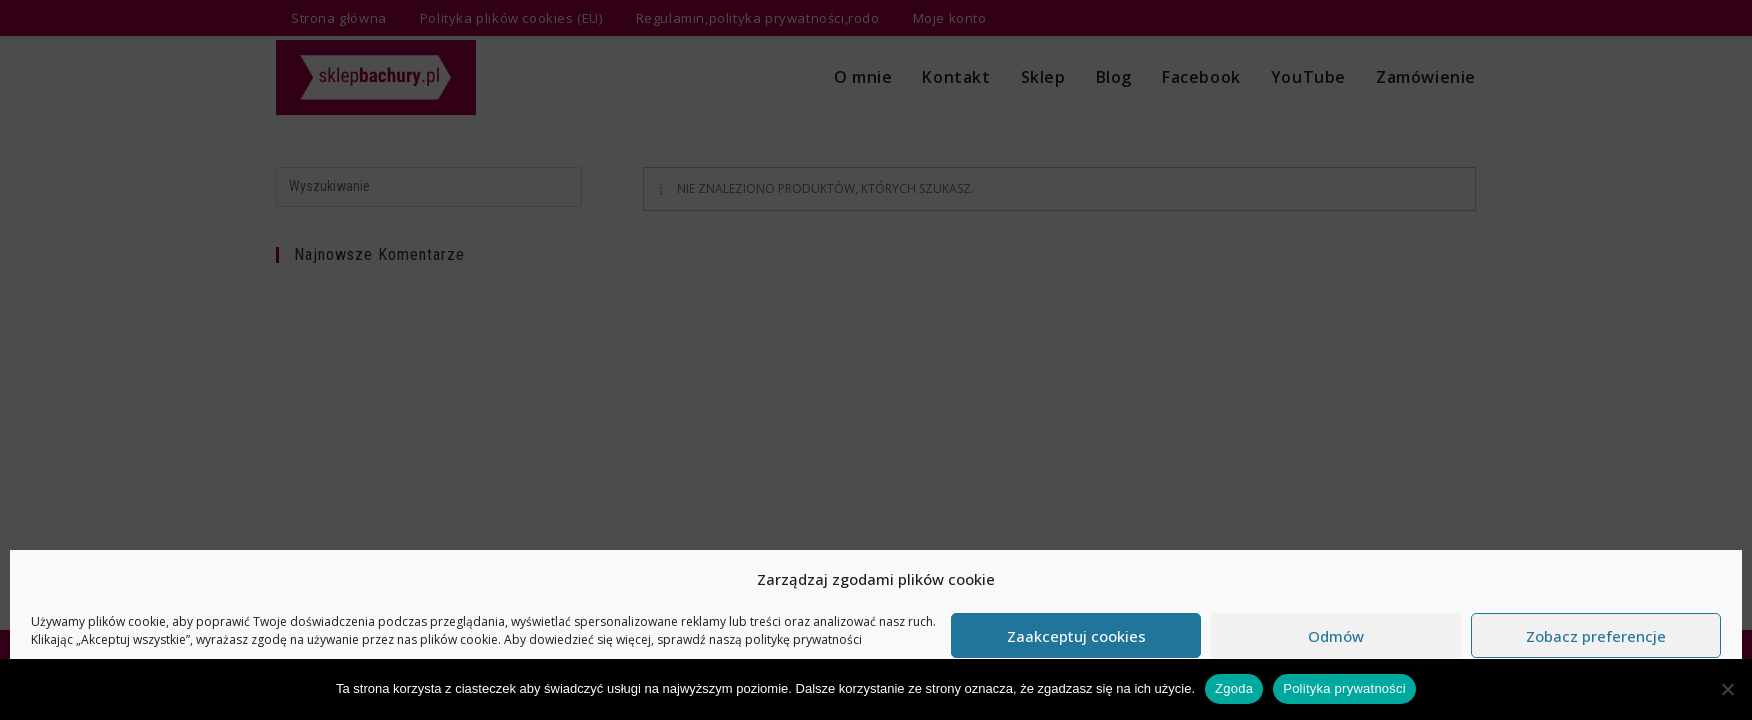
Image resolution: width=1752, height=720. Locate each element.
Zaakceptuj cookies (1076, 636)
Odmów (1336, 636)
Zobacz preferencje (1596, 636)
